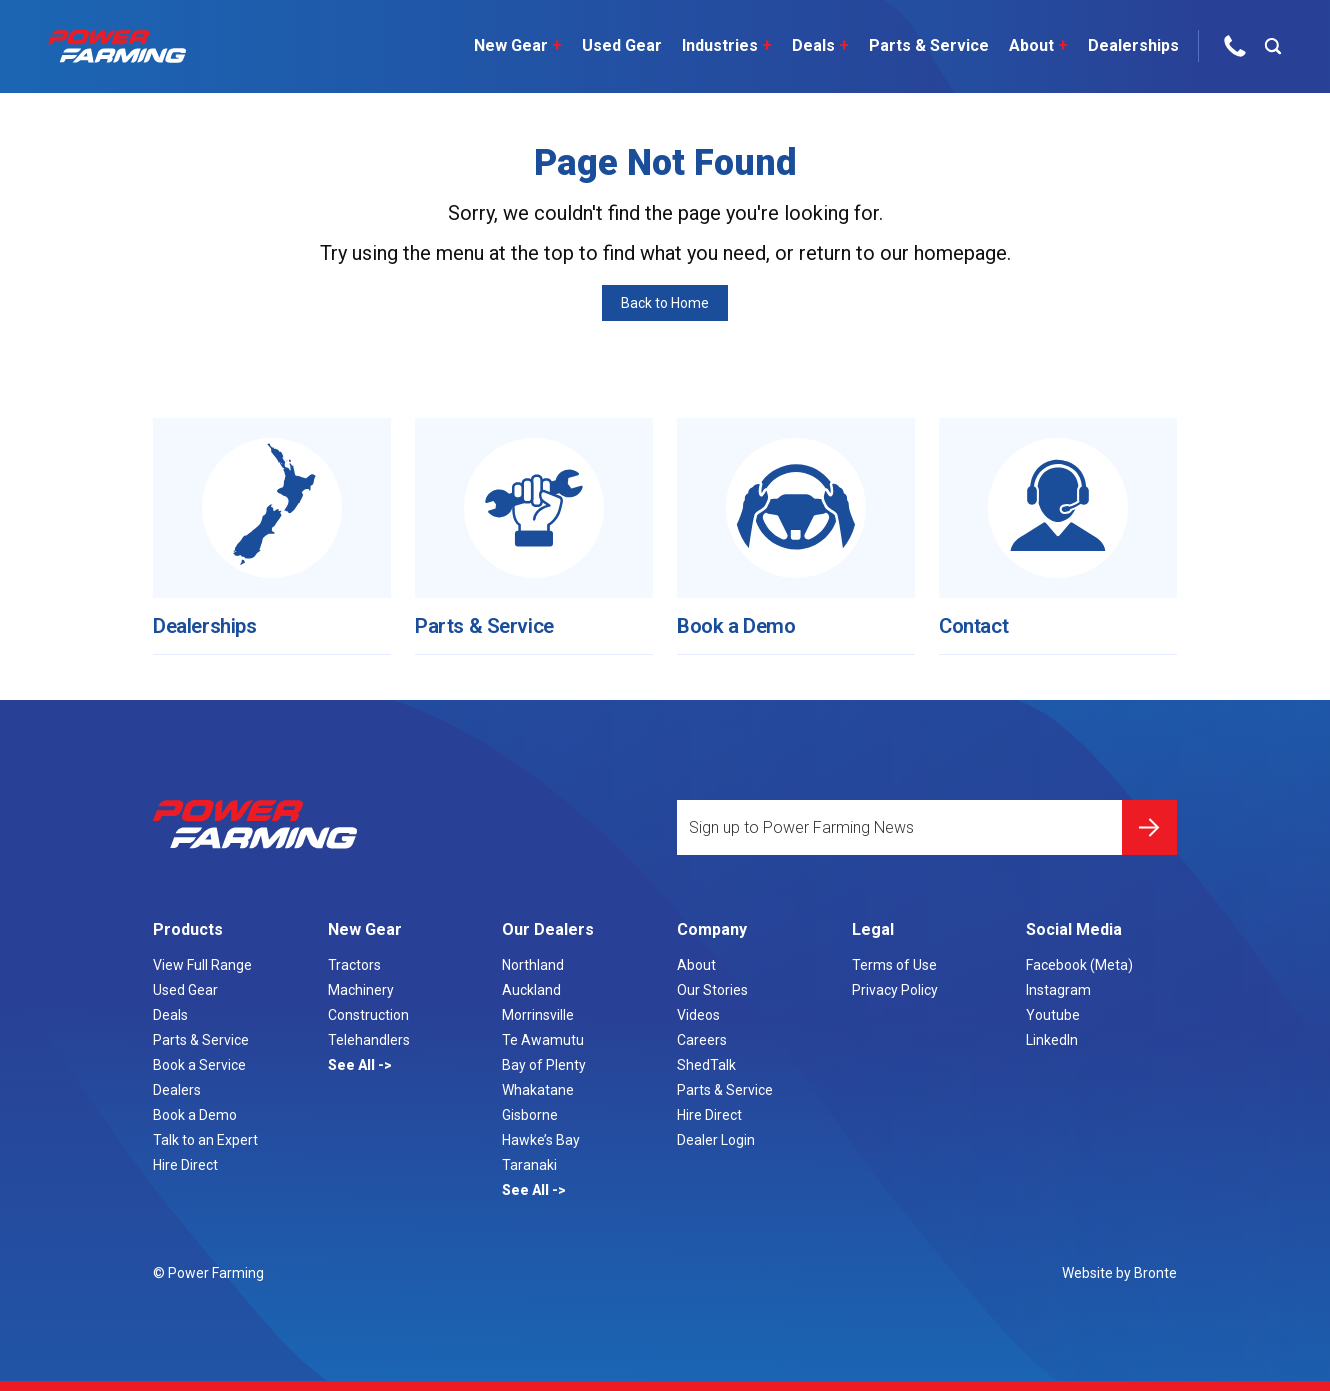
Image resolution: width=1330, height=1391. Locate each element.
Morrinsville (538, 1015)
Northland (533, 965)
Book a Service (199, 1065)
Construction (368, 1015)
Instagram (1058, 990)
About (1031, 46)
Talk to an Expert (205, 1140)
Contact (980, 611)
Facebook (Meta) (1079, 965)
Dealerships (1126, 45)
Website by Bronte (1119, 1273)
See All (353, 1065)
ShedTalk (706, 1065)
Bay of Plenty (544, 1065)
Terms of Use (894, 965)
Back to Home (665, 303)
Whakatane (538, 1090)
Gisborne (530, 1115)
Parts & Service (922, 45)
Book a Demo (746, 611)
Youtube (1053, 1015)
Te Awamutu (543, 1040)
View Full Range (202, 965)
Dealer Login (716, 1140)
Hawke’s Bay (541, 1140)
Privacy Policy (895, 990)
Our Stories (712, 990)
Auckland (531, 990)
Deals (813, 46)
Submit (1149, 815)
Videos (698, 1015)
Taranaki (529, 1165)
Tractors (354, 965)
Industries (720, 46)
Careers (702, 1040)
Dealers (177, 1090)
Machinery (361, 990)
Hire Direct (185, 1165)
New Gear (511, 46)
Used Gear (615, 45)
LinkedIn (1052, 1040)
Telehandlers (369, 1040)
